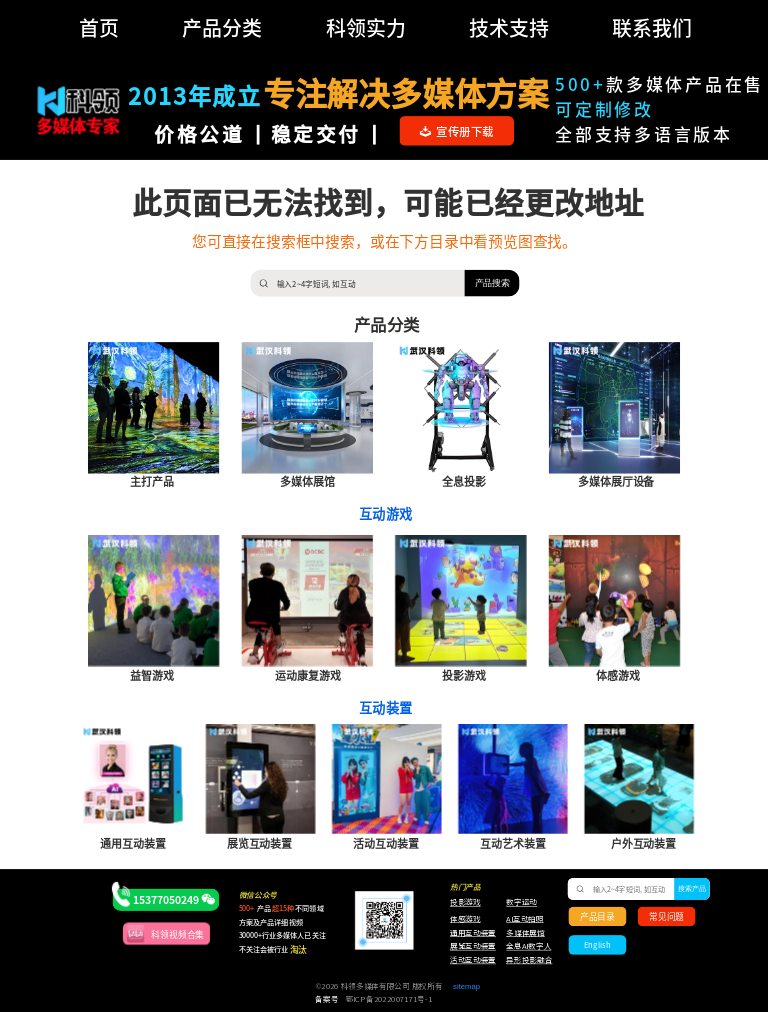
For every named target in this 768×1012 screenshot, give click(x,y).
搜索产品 (692, 889)
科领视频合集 (177, 933)
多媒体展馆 (525, 933)
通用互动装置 (468, 933)
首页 (99, 27)
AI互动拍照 (524, 919)
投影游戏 (465, 903)
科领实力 (366, 27)
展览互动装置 (468, 947)
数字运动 (521, 903)
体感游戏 (465, 919)
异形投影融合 (527, 960)
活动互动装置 (473, 960)
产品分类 (222, 27)
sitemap (466, 986)
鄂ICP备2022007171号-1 (389, 999)
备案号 (326, 999)
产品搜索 (492, 282)
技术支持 (509, 27)
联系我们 (652, 27)
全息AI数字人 (528, 947)
